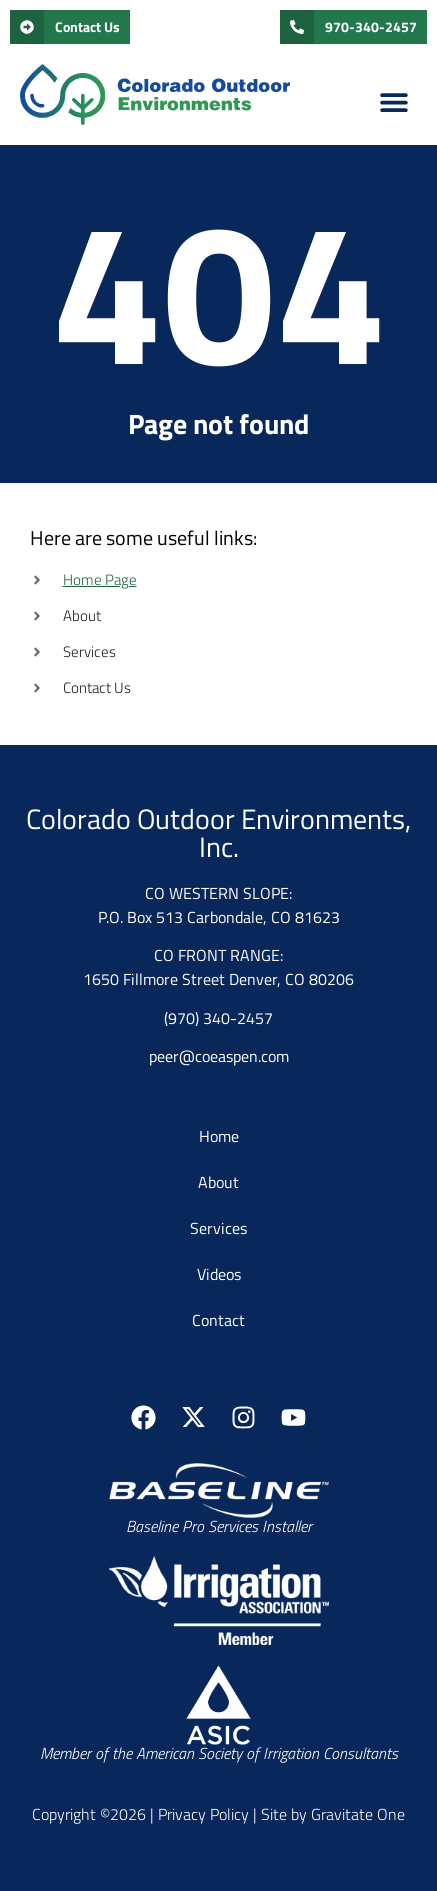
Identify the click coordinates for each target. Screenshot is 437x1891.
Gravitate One (358, 1814)
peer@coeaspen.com (219, 1056)
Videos (219, 1274)
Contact (218, 1320)
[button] (394, 101)
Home (219, 1136)
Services (218, 1228)
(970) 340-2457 (218, 1018)
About (218, 1182)
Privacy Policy (203, 1814)
